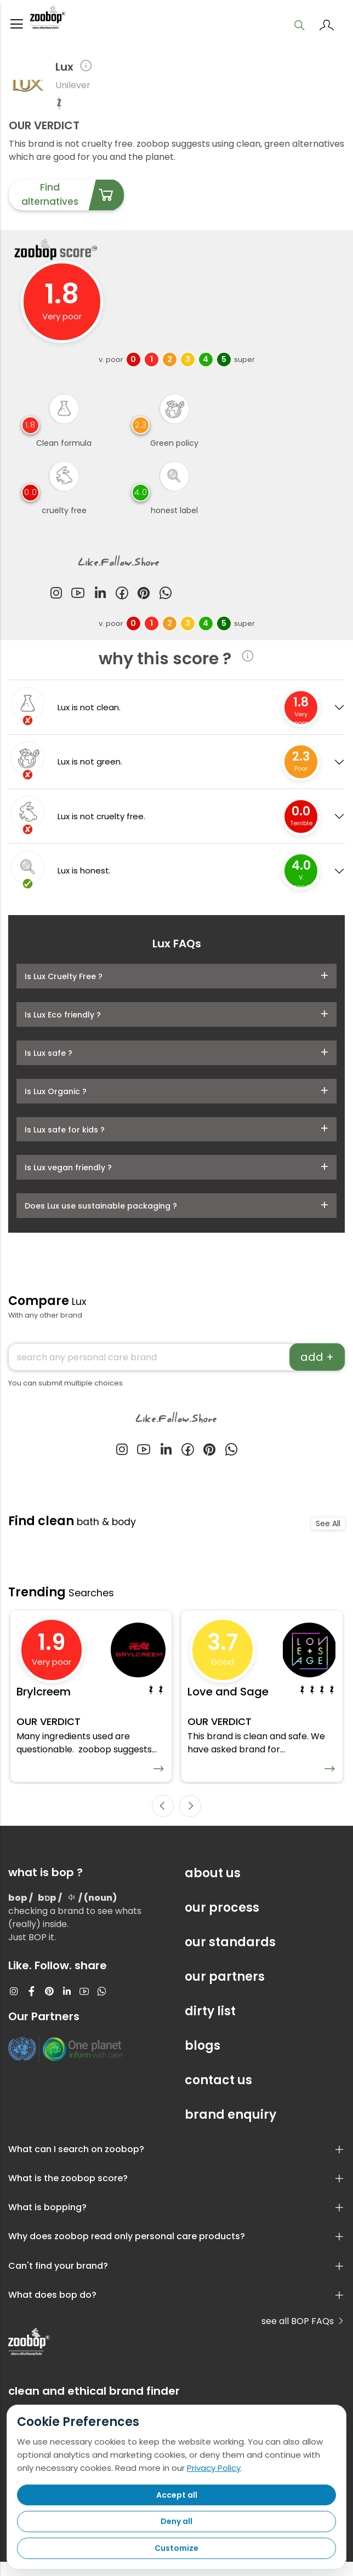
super (244, 364)
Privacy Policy (214, 2468)
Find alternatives (72, 200)
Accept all (176, 2494)
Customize (176, 2548)
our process (222, 1921)
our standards (230, 1956)
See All (328, 1528)
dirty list (210, 2025)
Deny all (176, 2521)
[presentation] (163, 1820)
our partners (225, 1990)
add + (317, 1362)
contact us (218, 2094)
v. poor (111, 364)
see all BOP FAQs (303, 2335)
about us (213, 1887)
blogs (202, 2059)
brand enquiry (230, 2128)
